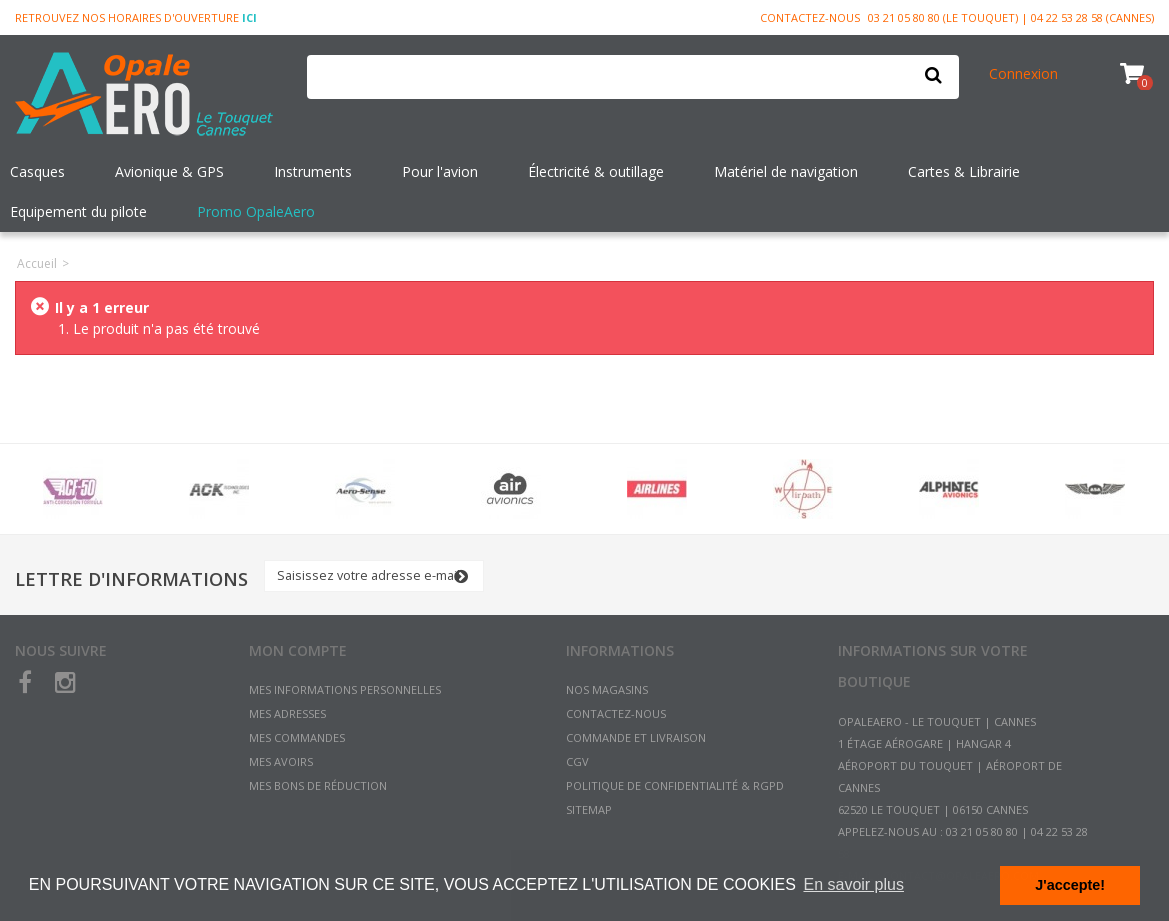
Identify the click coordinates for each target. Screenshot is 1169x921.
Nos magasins (607, 689)
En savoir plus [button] (853, 884)
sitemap (589, 809)
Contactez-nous (810, 17)
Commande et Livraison (636, 737)
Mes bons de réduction (318, 785)
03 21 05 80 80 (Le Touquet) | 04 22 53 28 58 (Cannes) (1011, 17)
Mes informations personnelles (345, 689)
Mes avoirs (281, 761)
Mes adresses (287, 713)
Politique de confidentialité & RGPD (675, 785)
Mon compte (298, 650)
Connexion (1023, 73)
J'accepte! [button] (1070, 885)
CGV (577, 761)
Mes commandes (297, 737)
